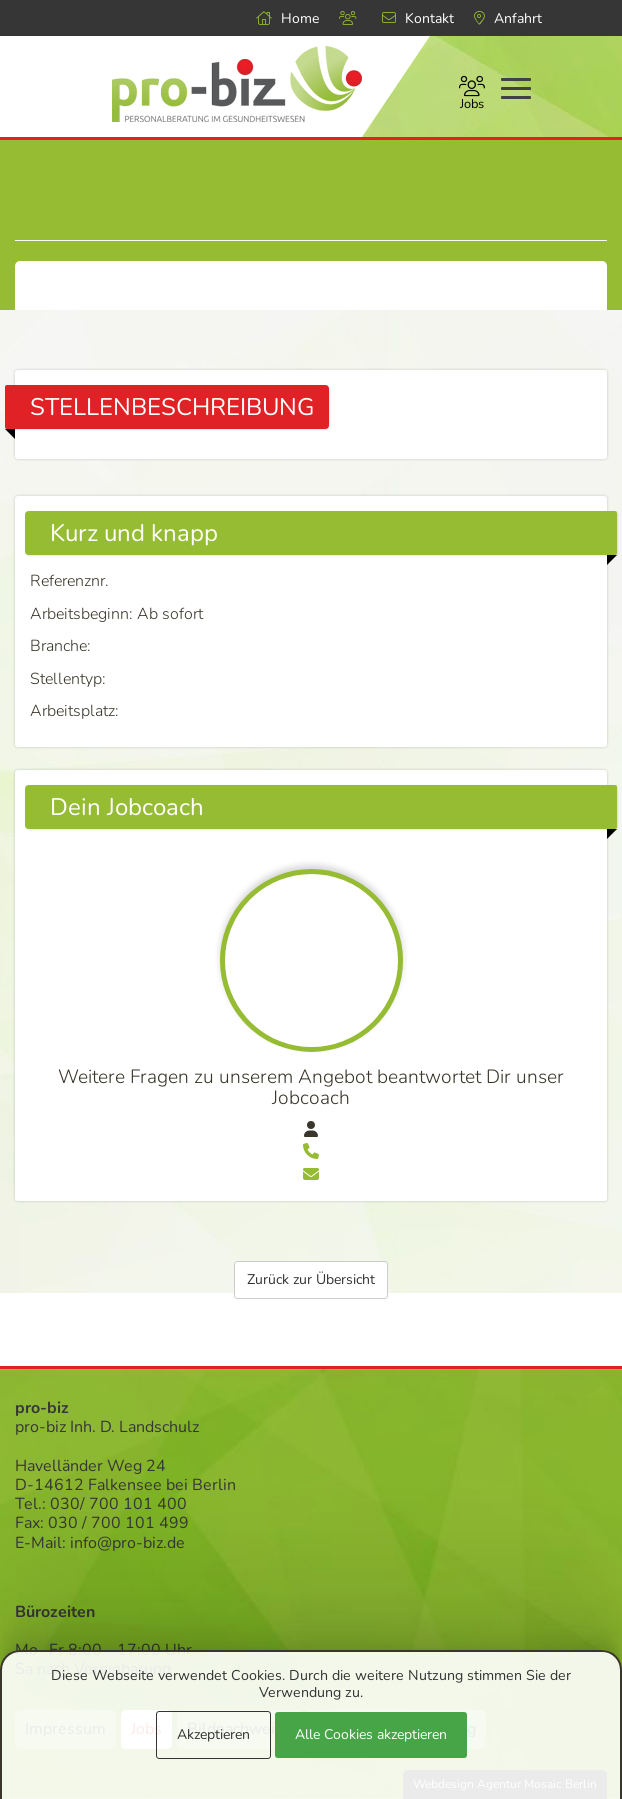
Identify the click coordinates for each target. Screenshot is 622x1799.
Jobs (472, 95)
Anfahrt (508, 18)
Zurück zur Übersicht (311, 1279)
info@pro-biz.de (127, 1543)
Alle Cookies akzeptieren (371, 1734)
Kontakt (418, 18)
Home (287, 18)
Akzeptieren (213, 1734)
